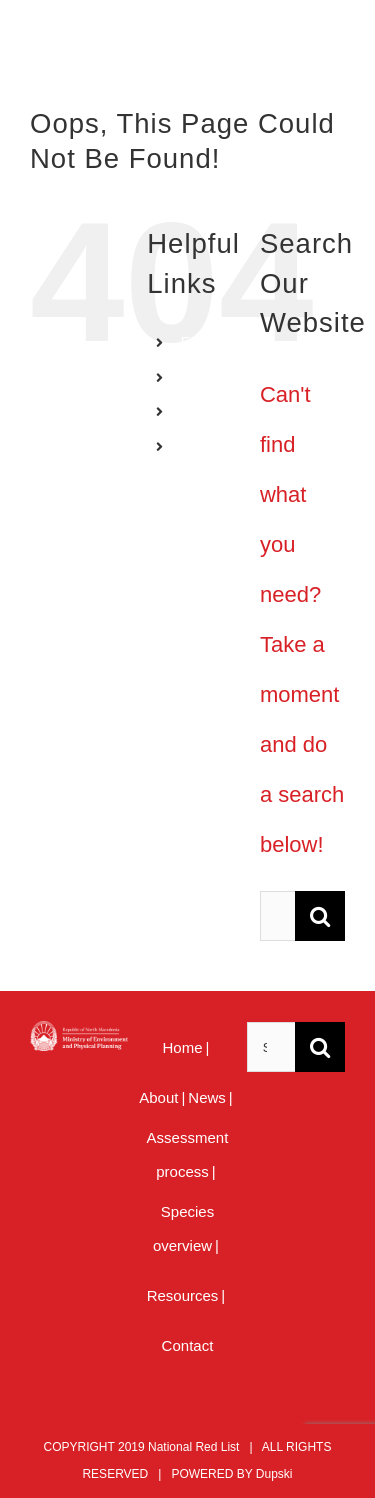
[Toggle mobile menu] (334, 50)
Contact (188, 1345)
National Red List (193, 1447)
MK (191, 377)
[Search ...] (277, 916)
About (158, 1097)
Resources (183, 1295)
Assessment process (188, 1154)
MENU (201, 446)
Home (183, 1047)
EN (190, 342)
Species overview (183, 1228)
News (207, 1097)
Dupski (274, 1474)
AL (189, 412)
